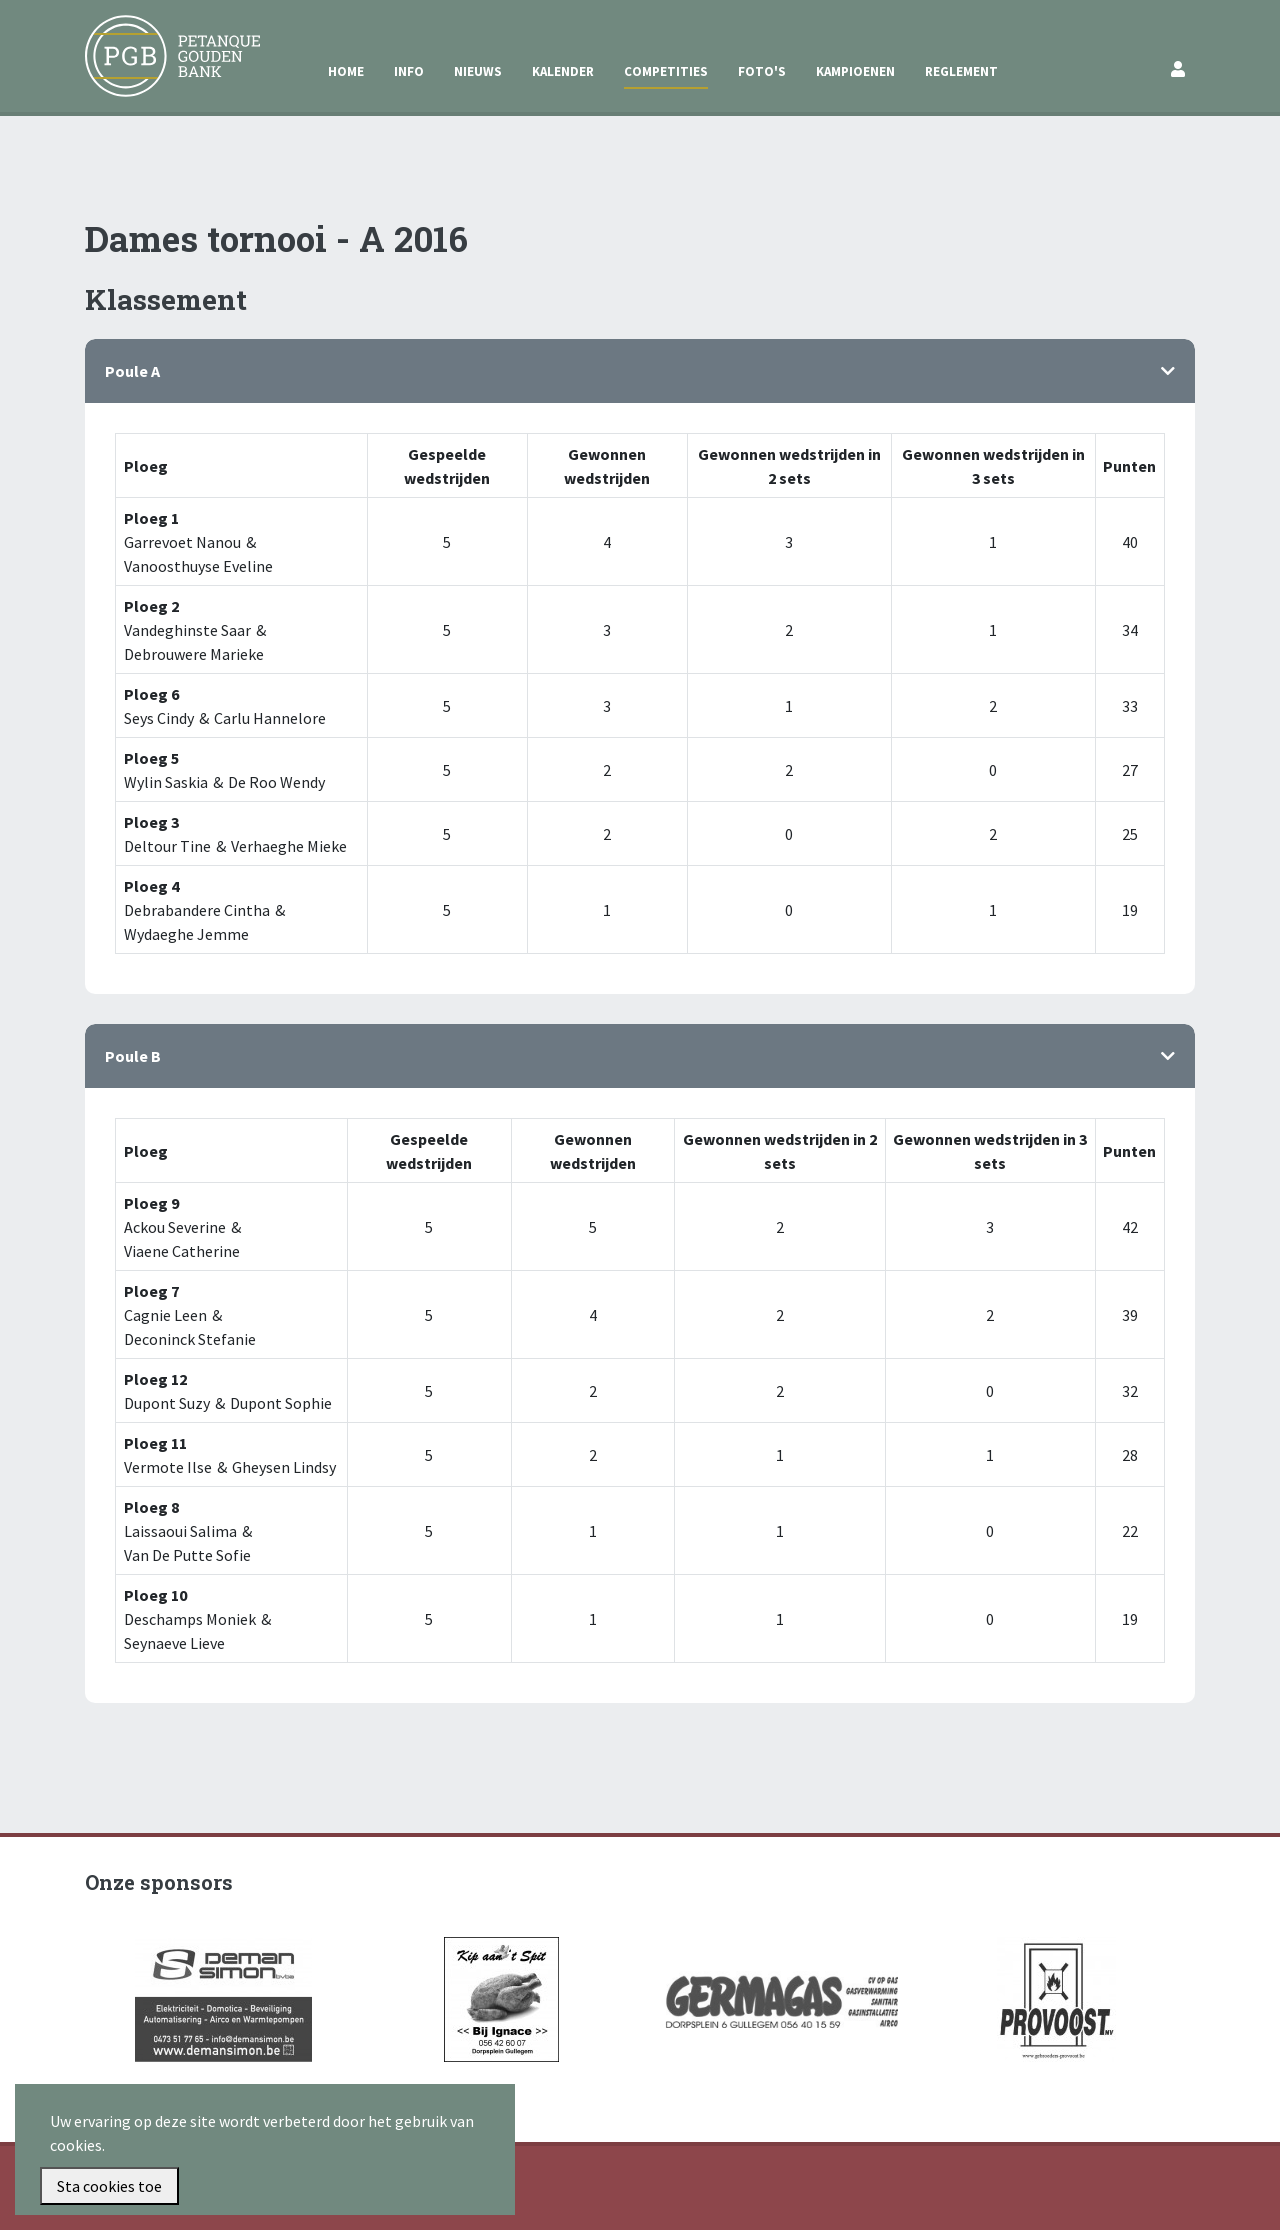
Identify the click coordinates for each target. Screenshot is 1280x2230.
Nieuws (478, 71)
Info (409, 71)
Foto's (762, 71)
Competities (666, 71)
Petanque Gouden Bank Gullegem (164, 39)
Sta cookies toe (109, 2186)
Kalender (563, 71)
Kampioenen (855, 71)
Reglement (961, 71)
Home (346, 71)
